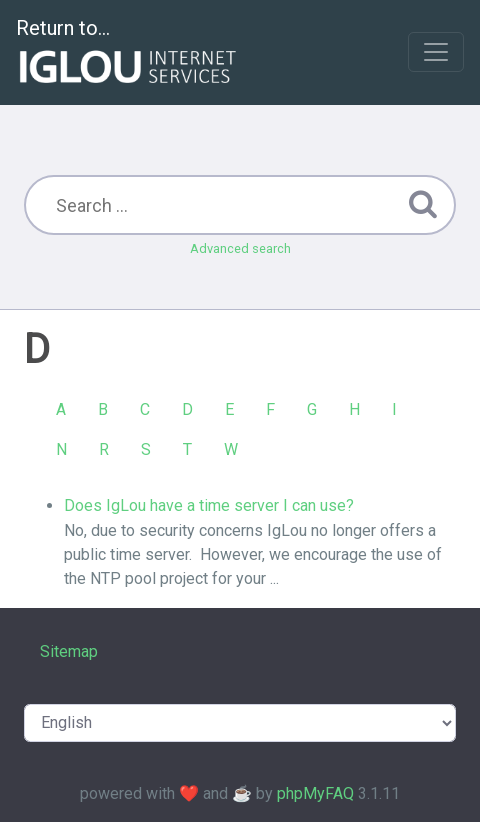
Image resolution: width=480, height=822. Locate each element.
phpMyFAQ (315, 793)
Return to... (128, 53)
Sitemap (69, 651)
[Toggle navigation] (436, 52)
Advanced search (240, 248)
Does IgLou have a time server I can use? (209, 505)
